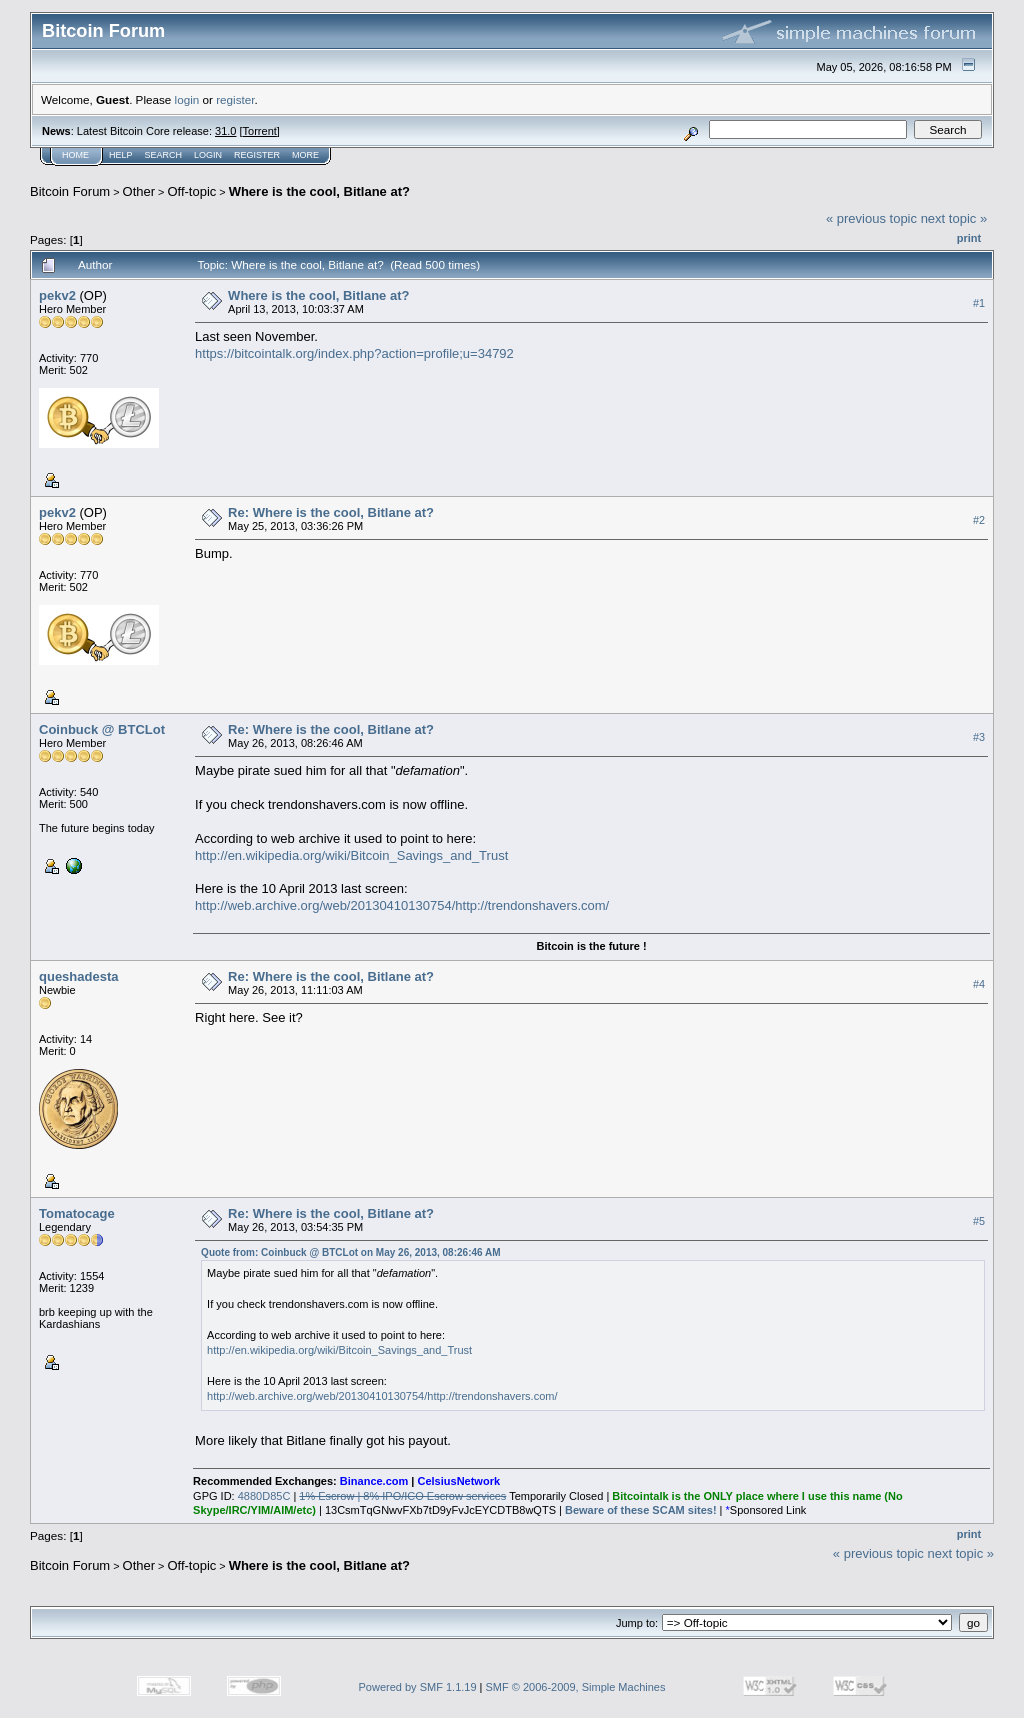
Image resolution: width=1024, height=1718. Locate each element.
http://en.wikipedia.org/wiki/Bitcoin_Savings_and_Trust (351, 855)
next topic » (954, 218)
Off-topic (191, 191)
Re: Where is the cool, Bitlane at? (331, 512)
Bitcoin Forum (70, 191)
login (187, 99)
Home (75, 155)
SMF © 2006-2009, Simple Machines (576, 1687)
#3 (979, 737)
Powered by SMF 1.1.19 (418, 1687)
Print (969, 238)
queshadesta (78, 976)
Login (208, 155)
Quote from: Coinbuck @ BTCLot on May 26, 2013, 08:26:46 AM (350, 1252)
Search (164, 155)
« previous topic (871, 218)
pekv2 (57, 295)
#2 (979, 520)
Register (257, 155)
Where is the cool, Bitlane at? (319, 191)
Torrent (260, 131)
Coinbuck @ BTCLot (102, 729)
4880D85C (264, 1496)
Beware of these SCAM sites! (641, 1510)
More (305, 155)
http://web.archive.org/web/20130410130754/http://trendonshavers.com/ (402, 905)
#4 (979, 984)
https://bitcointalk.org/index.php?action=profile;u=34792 (354, 353)
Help (121, 155)
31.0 (225, 131)
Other (139, 191)
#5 (979, 1221)
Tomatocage (77, 1213)
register (235, 99)
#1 (979, 303)
